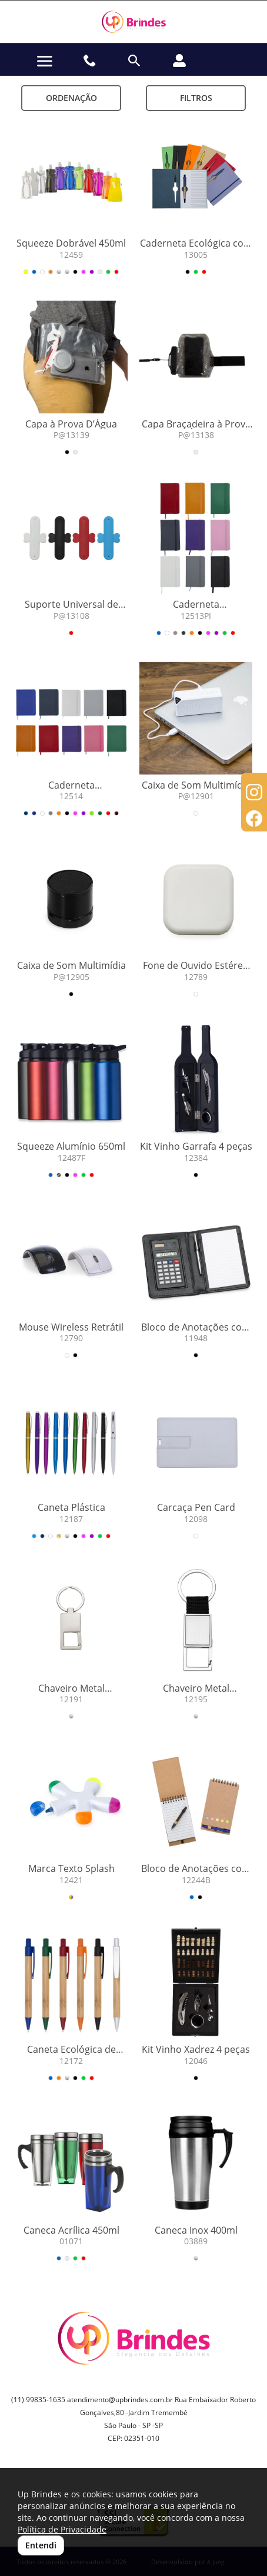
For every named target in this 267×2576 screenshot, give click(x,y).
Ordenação (71, 97)
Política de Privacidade (62, 2529)
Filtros (196, 97)
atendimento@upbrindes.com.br (120, 2400)
